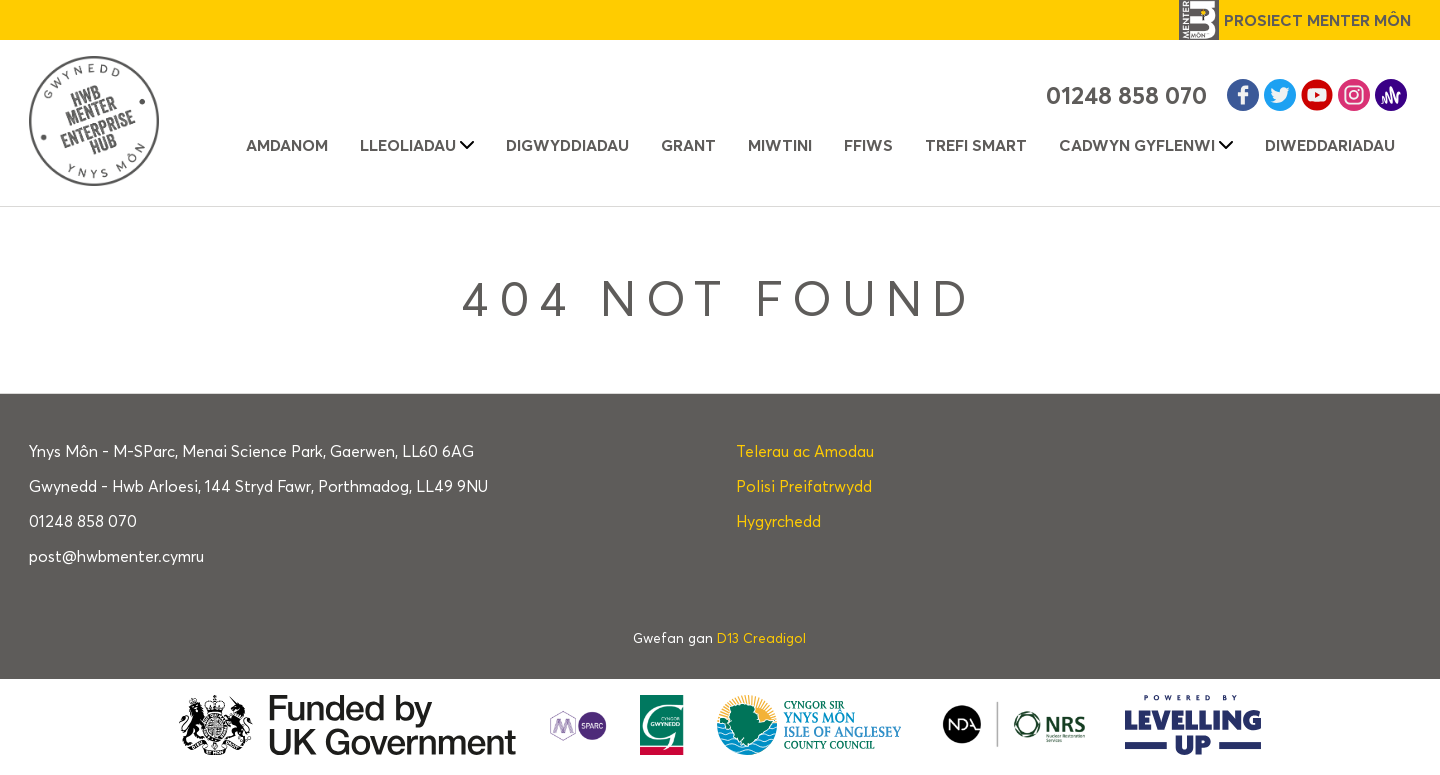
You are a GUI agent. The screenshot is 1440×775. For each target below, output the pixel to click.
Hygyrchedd (778, 521)
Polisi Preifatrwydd (804, 486)
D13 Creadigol (761, 638)
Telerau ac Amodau (805, 451)
